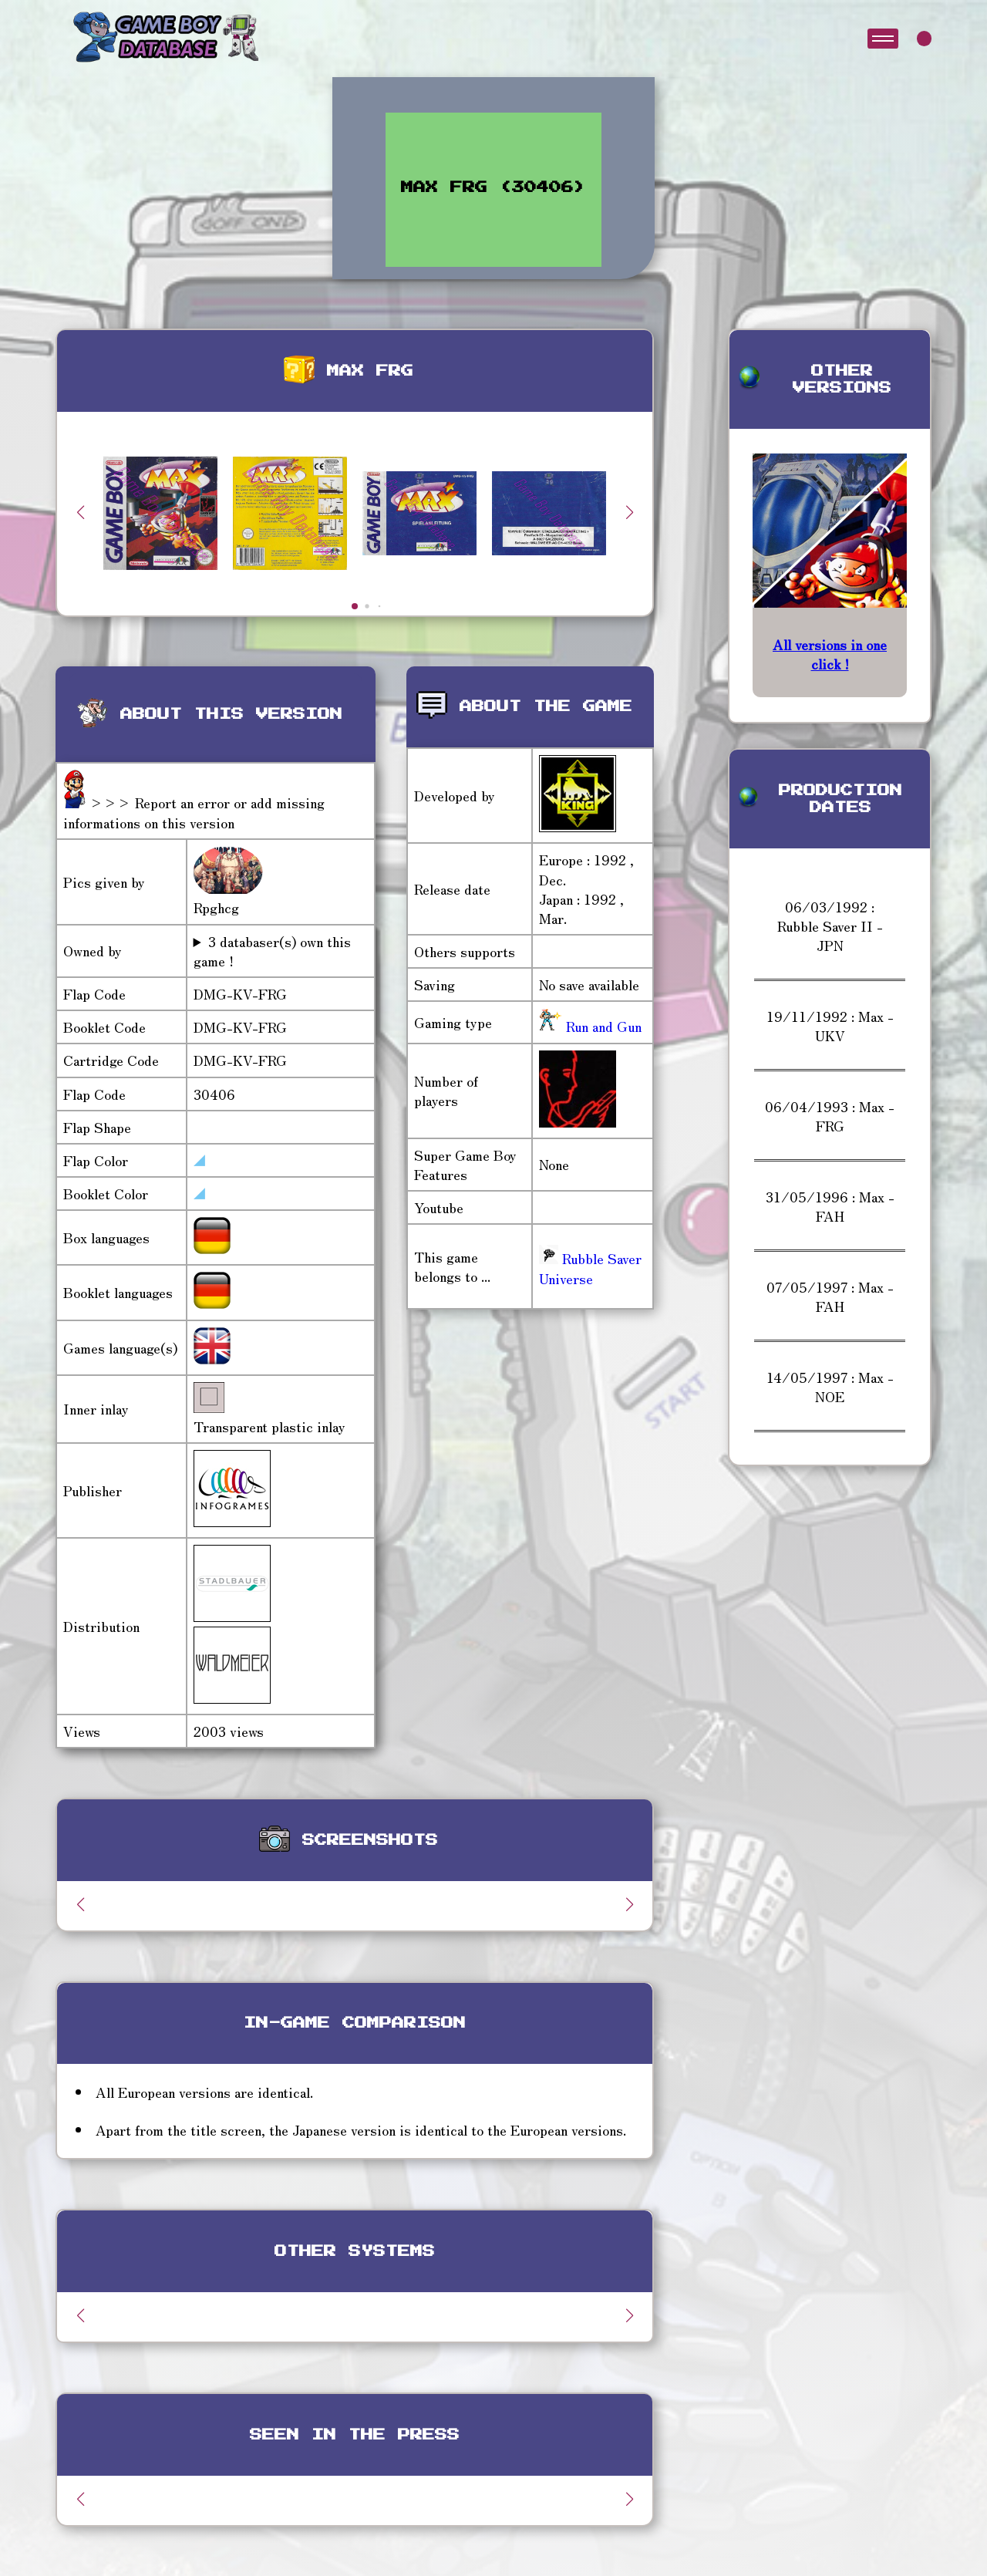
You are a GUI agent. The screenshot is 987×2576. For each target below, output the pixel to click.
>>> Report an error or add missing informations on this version (194, 811)
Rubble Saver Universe (590, 1267)
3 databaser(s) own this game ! (272, 951)
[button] (629, 512)
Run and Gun (602, 1026)
